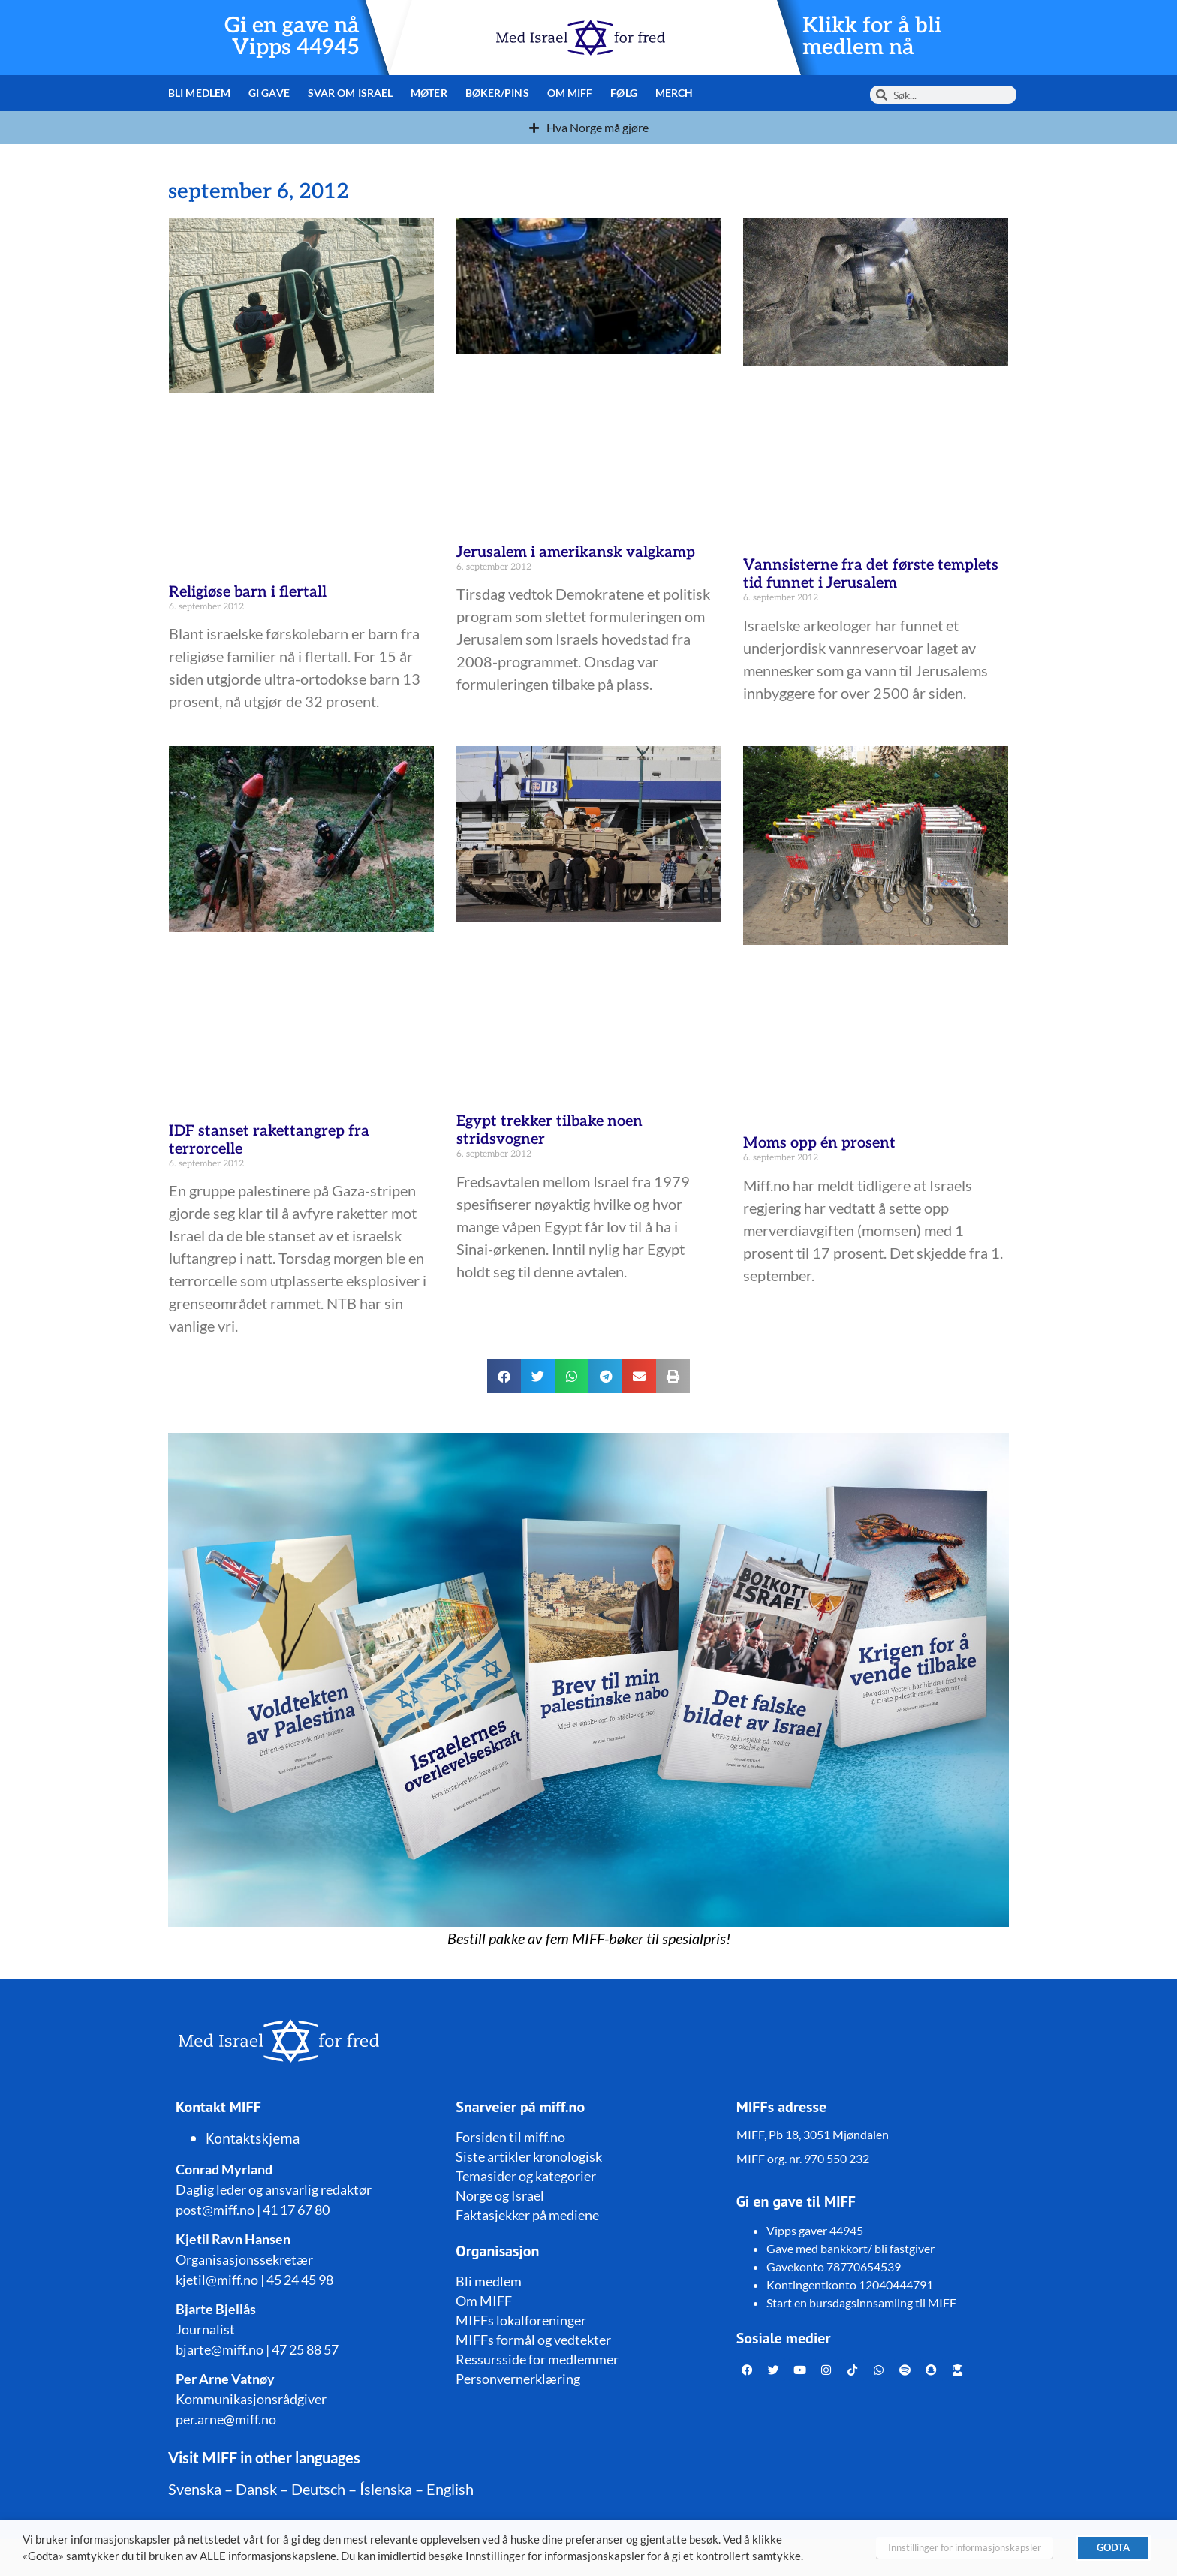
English (450, 2489)
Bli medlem (199, 92)
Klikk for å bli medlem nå (871, 37)
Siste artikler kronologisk (529, 2156)
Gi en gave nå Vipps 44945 (292, 37)
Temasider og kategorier (526, 2176)
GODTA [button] (1113, 2547)
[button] (504, 1376)
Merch (674, 92)
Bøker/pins (497, 92)
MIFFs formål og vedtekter (533, 2339)
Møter (429, 92)
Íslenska (386, 2489)
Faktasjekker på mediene (527, 2215)
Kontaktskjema (253, 2138)
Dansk (256, 2489)
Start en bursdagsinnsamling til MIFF (861, 2302)
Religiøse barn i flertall (248, 592)
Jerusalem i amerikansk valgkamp (575, 552)
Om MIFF (570, 92)
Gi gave (269, 92)
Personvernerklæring (518, 2378)
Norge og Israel (500, 2195)
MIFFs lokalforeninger (521, 2320)
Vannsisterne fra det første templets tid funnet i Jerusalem (870, 574)
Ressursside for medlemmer (537, 2359)
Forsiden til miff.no (510, 2137)
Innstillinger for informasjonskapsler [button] (964, 2547)
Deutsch (318, 2489)
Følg (623, 92)
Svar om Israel (350, 92)
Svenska (194, 2489)
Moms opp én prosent (819, 1143)
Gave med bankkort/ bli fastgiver (850, 2248)
